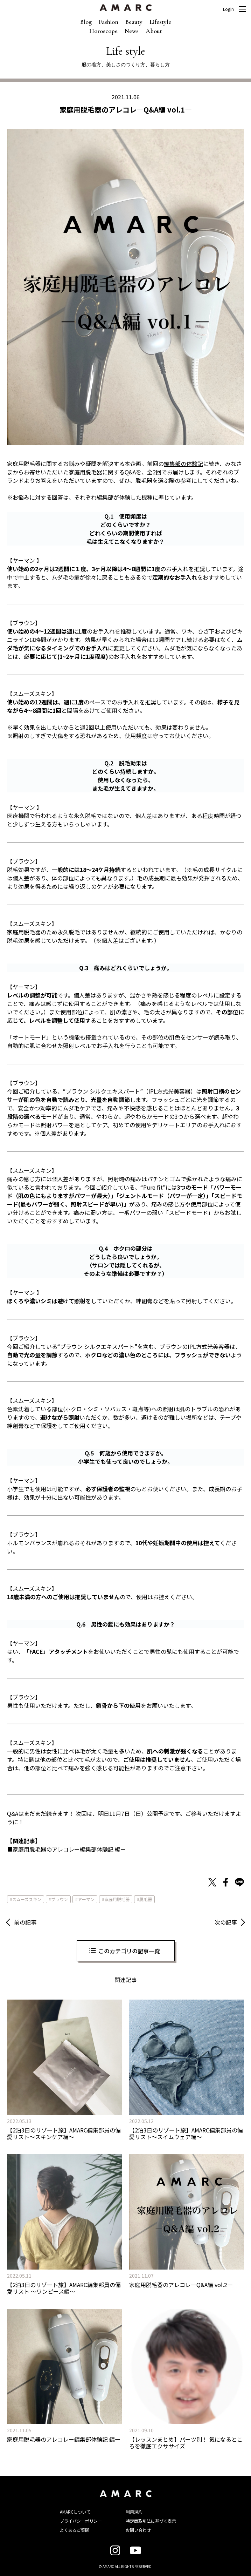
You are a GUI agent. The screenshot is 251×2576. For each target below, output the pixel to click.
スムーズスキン (26, 1899)
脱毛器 (145, 1899)
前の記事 (25, 1922)
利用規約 (134, 2512)
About (154, 31)
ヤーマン (86, 1899)
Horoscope (103, 31)
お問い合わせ (138, 2530)
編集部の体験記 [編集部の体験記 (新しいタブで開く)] (183, 463)
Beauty (133, 22)
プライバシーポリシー (81, 2521)
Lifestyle (160, 22)
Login (228, 9)
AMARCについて (75, 2512)
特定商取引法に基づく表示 (151, 2521)
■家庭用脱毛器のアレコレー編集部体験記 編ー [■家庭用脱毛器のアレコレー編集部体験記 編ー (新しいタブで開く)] (66, 1849)
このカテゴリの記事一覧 (129, 1951)
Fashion (108, 22)
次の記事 (226, 1922)
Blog (86, 22)
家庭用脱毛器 (117, 1899)
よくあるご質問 (74, 2530)
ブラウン (59, 1899)
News (132, 31)
